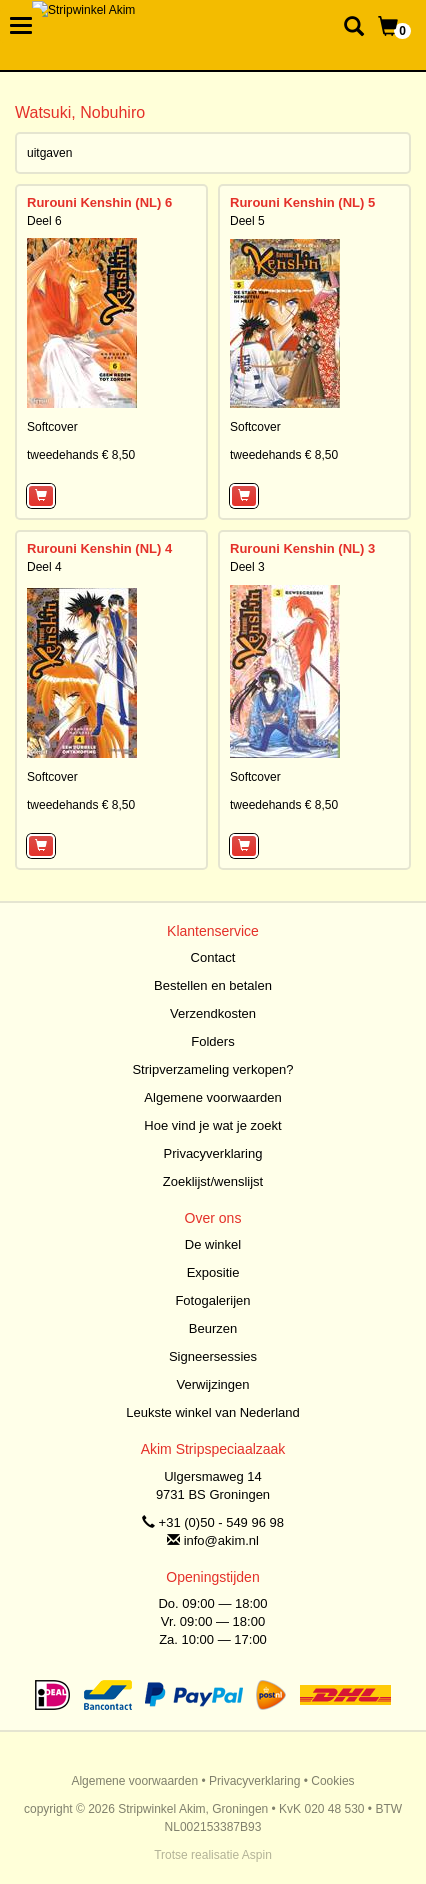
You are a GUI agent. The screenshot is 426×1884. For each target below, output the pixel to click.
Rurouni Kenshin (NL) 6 (99, 202)
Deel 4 (44, 567)
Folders (212, 1041)
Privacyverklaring (213, 1153)
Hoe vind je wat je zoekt (212, 1125)
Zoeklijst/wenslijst (213, 1181)
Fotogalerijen (212, 1300)
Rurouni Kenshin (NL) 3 (302, 548)
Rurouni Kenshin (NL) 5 (302, 202)
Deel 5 (247, 221)
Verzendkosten (213, 1013)
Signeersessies (213, 1356)
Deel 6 (44, 221)
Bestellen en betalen (213, 985)
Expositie (213, 1272)
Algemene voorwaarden (212, 1097)
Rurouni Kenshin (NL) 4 (99, 548)
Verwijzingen (213, 1384)
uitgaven (49, 153)
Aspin (257, 1855)
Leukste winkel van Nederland (212, 1412)
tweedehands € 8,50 (81, 455)
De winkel (213, 1244)
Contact (213, 957)
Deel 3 (247, 567)
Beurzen (213, 1328)
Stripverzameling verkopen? (212, 1069)
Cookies (332, 1781)
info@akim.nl (221, 1540)
